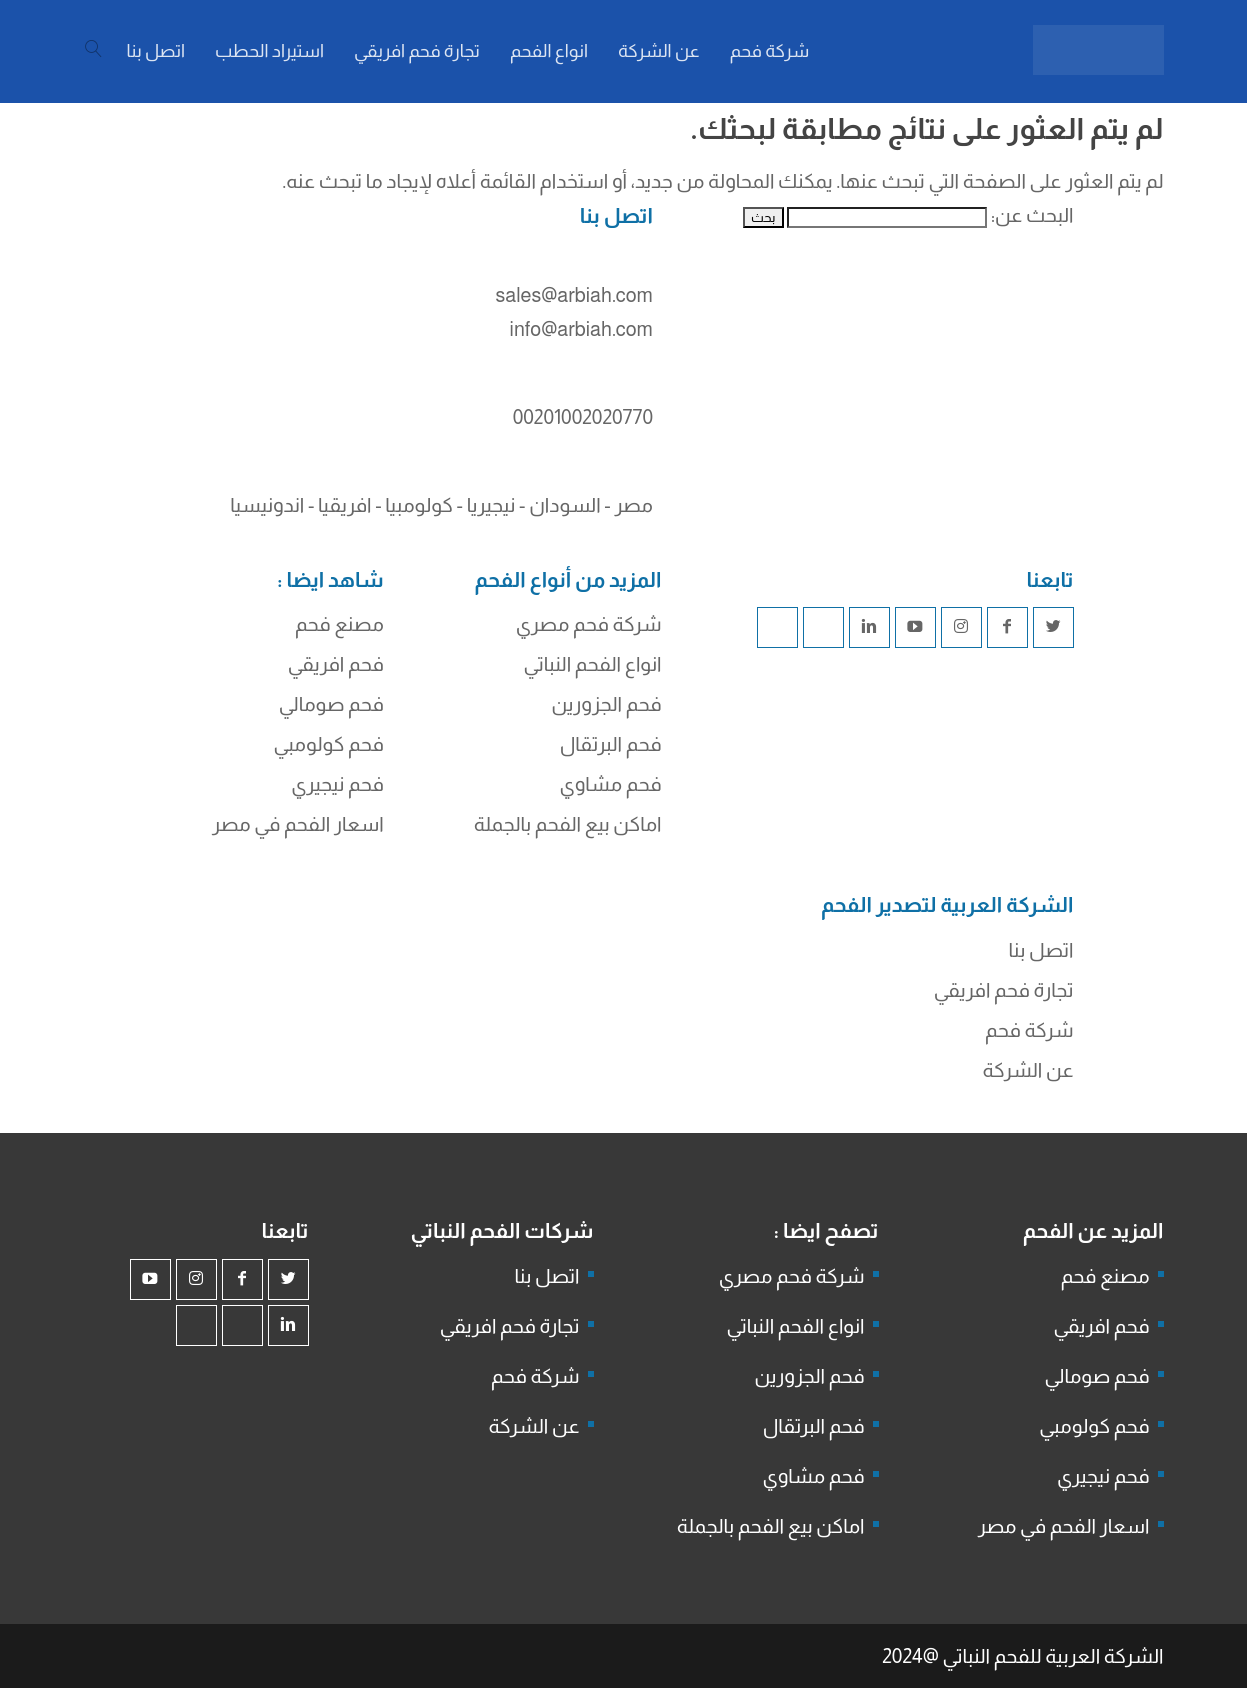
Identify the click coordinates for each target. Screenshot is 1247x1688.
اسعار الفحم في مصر (298, 824)
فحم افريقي (336, 664)
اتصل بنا (1041, 950)
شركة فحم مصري (589, 624)
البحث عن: (1032, 215)
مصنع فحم (339, 624)
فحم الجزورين (606, 704)
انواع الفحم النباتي (593, 664)
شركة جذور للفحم (695, 995)
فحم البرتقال (611, 744)
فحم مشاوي (611, 784)
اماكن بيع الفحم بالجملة (568, 824)
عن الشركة (1028, 1070)
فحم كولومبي (329, 744)
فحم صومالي (331, 704)
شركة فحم (1029, 1030)
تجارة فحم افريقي (1004, 990)
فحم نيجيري (337, 784)
